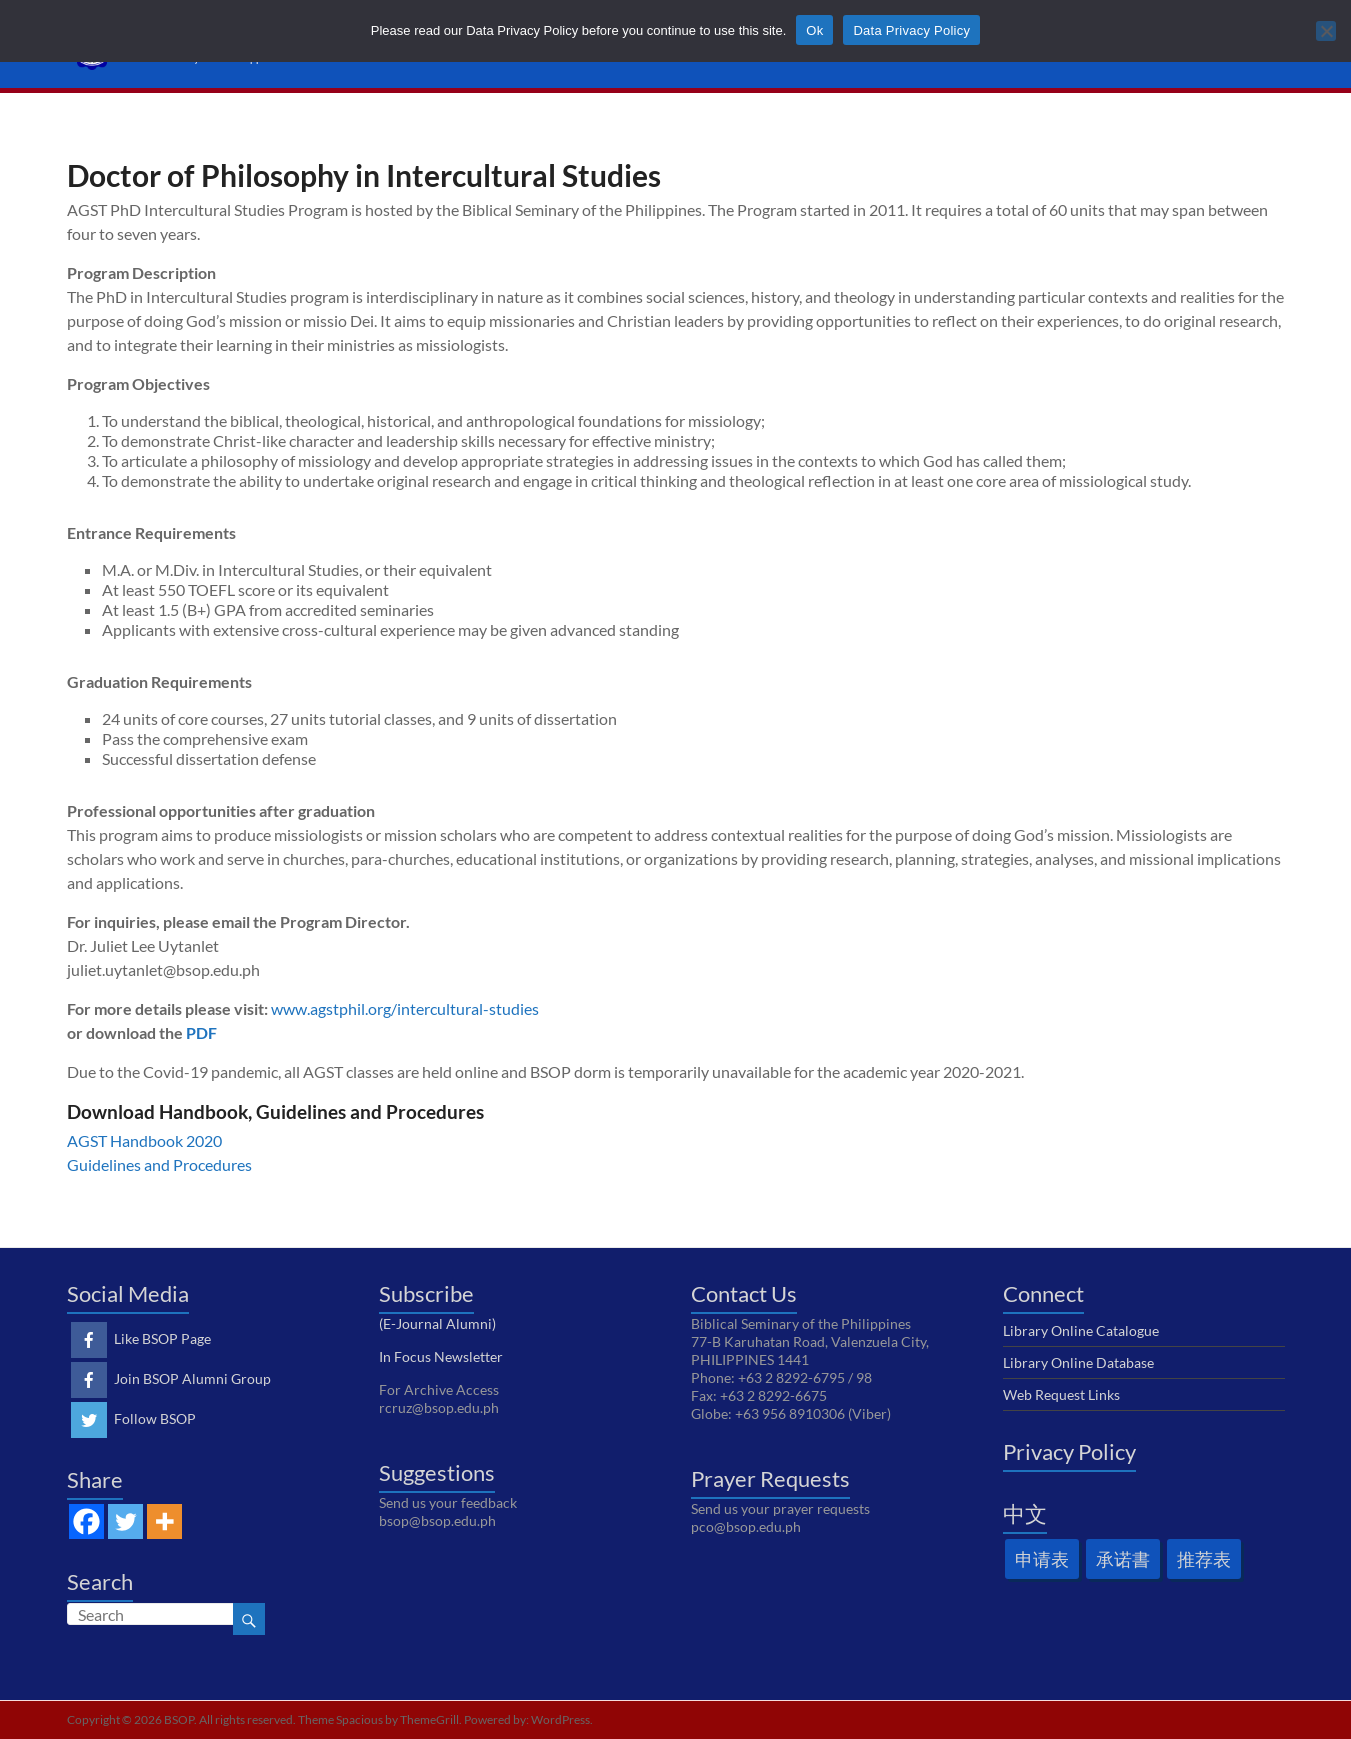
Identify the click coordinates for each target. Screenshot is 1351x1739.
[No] (1326, 31)
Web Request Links (1061, 1394)
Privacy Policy (1069, 1451)
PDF (201, 1032)
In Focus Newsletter (441, 1356)
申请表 (1042, 1559)
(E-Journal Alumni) (437, 1323)
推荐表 (1204, 1559)
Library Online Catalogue (1081, 1330)
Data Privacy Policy (911, 30)
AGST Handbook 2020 (144, 1140)
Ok (814, 30)
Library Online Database (1078, 1362)
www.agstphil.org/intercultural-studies (405, 1008)
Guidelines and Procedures (159, 1164)
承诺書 (1123, 1559)
